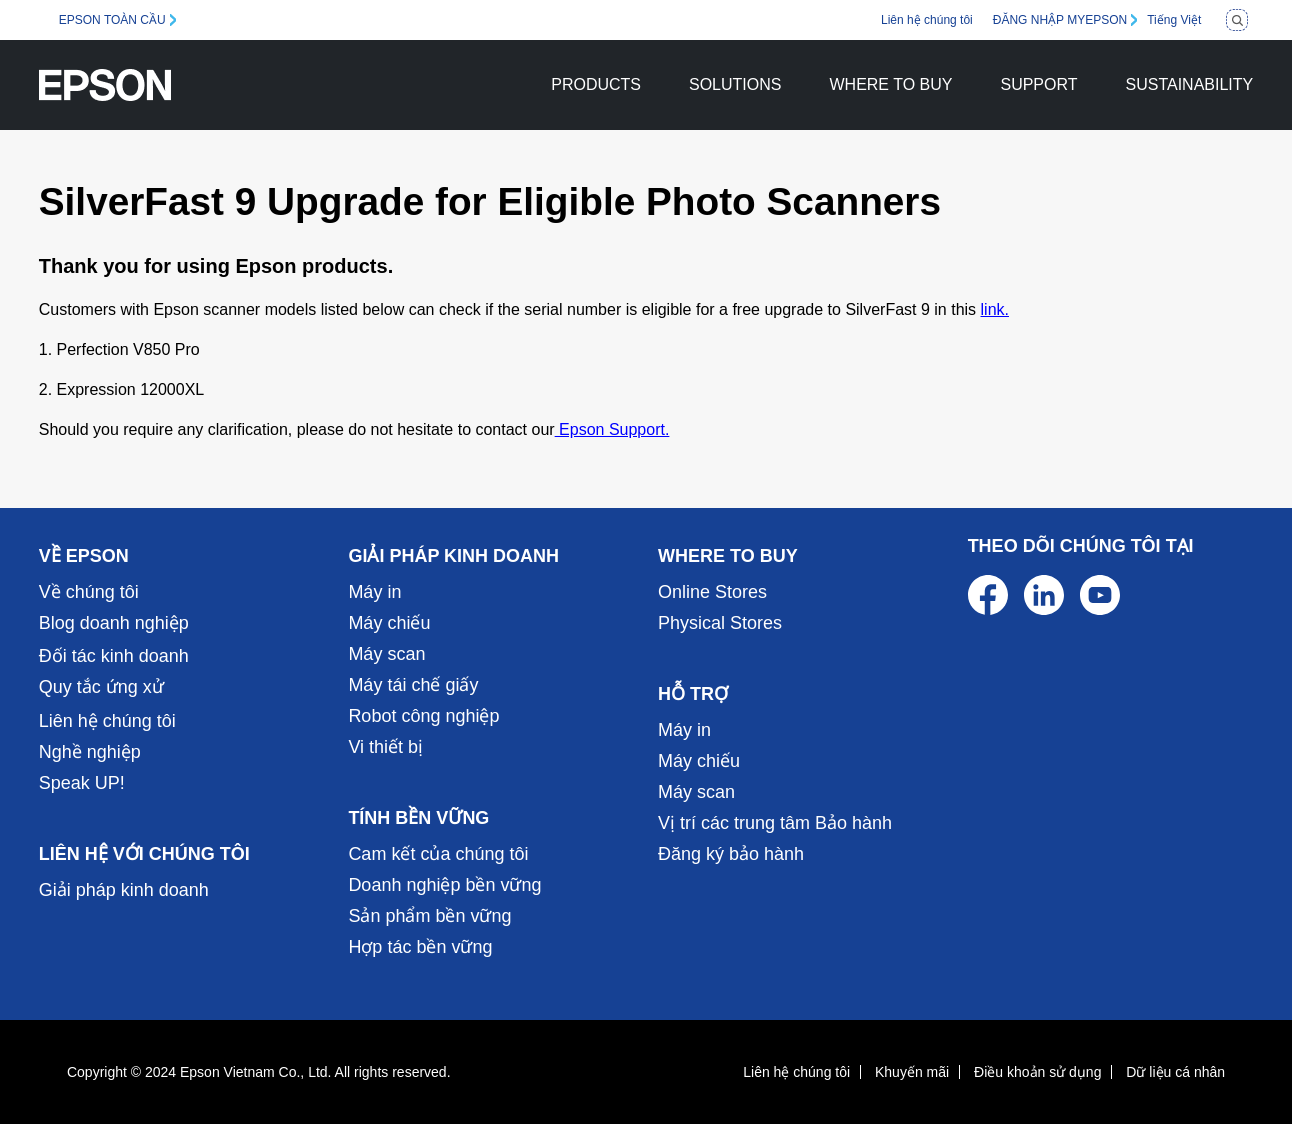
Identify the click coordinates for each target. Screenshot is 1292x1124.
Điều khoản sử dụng (1037, 1072)
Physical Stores (720, 623)
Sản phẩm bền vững (429, 916)
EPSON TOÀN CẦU (112, 20)
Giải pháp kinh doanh (124, 890)
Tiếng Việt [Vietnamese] (1174, 20)
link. (995, 309)
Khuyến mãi (912, 1072)
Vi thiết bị (385, 747)
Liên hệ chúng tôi (927, 20)
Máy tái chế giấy (413, 685)
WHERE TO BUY (890, 84)
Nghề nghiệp (90, 752)
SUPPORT (1038, 84)
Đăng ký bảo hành (731, 854)
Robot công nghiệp (423, 716)
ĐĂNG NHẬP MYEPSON (1060, 20)
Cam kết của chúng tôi (438, 854)
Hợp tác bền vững (420, 947)
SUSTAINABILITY (1190, 84)
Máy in (374, 592)
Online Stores (712, 592)
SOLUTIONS (735, 84)
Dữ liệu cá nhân (1175, 1072)
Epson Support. (612, 429)
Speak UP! (82, 783)
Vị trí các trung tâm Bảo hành (775, 823)
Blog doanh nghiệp (114, 623)
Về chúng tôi (89, 592)
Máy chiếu (389, 623)
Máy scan (386, 654)
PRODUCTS (596, 84)
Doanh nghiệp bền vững (444, 885)
